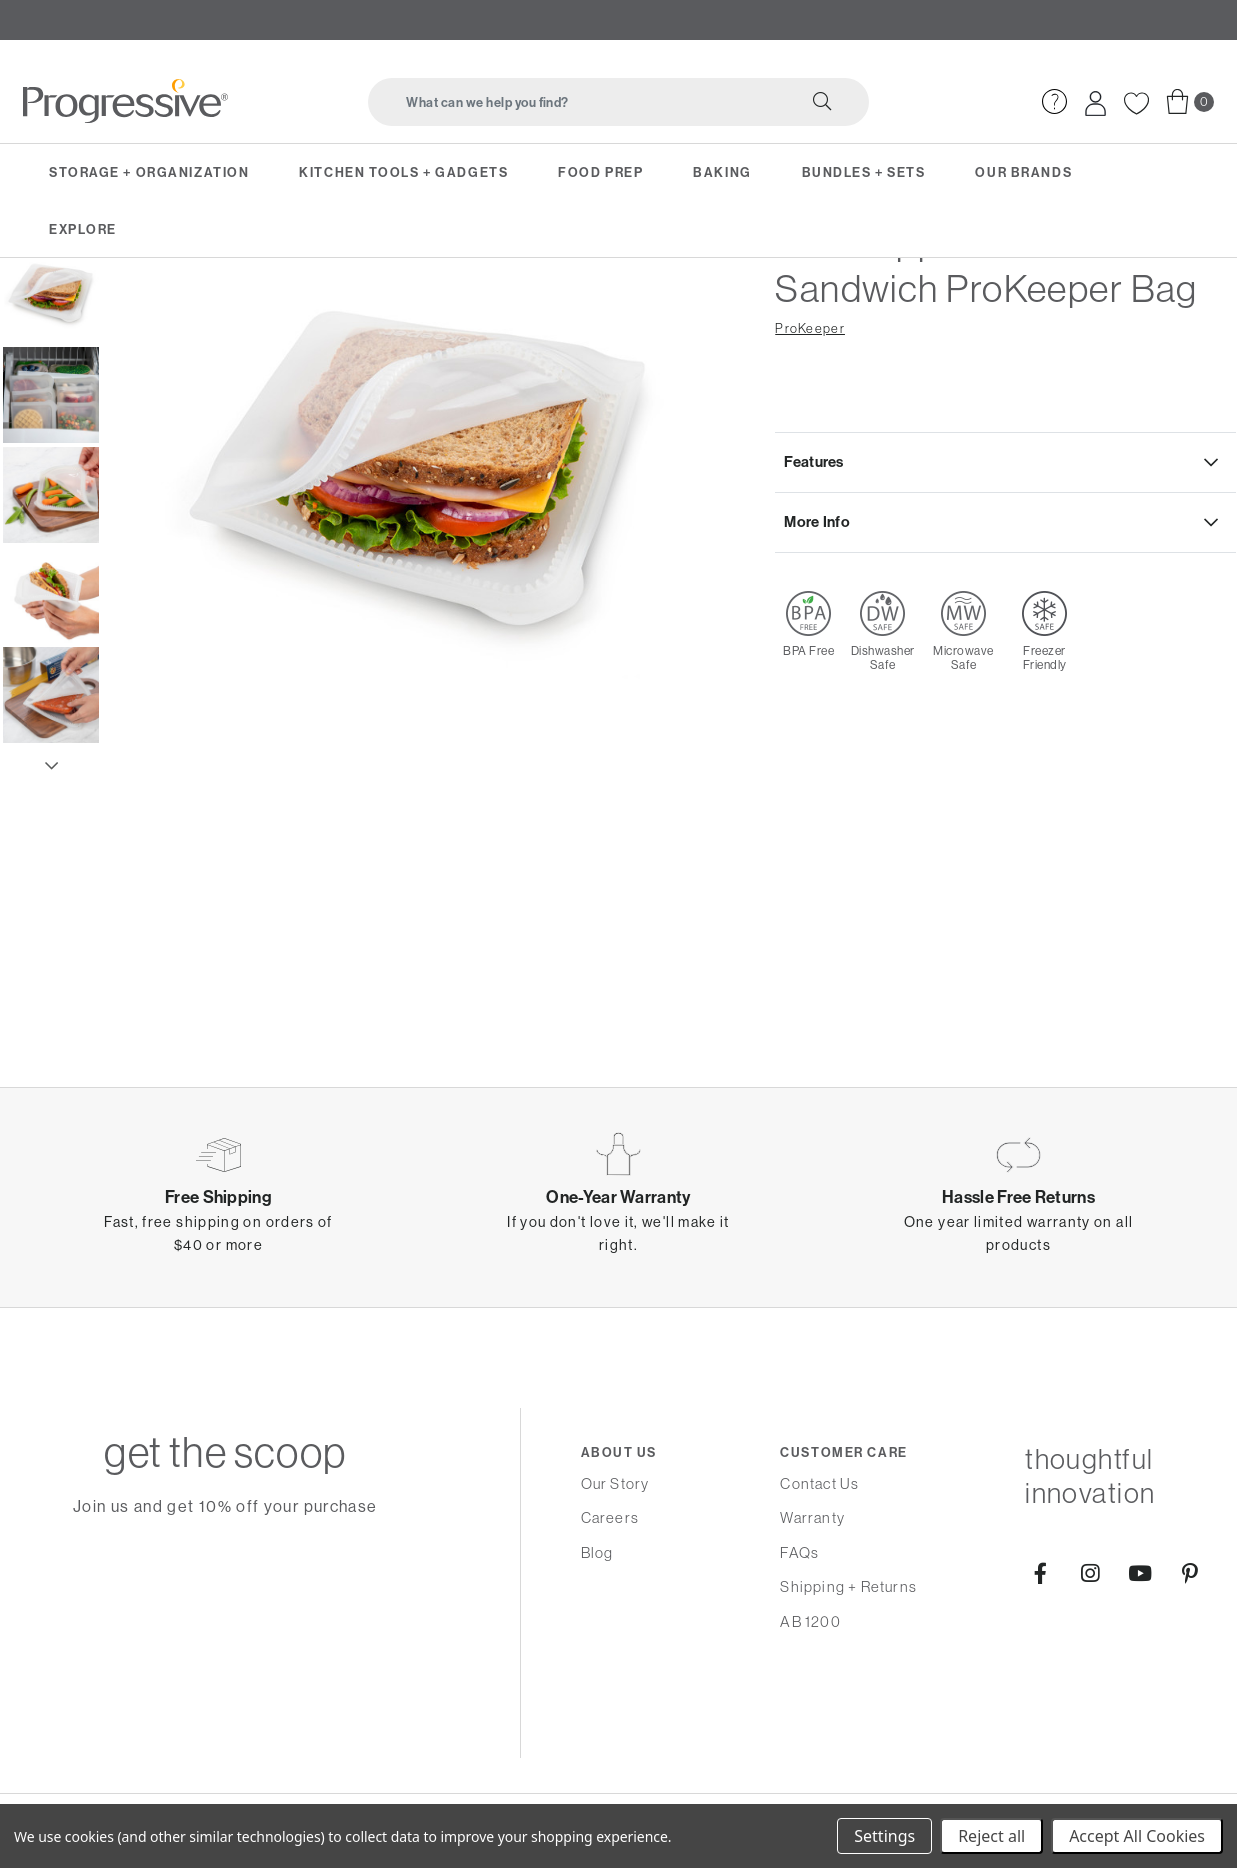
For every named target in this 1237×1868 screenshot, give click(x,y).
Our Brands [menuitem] (1023, 171)
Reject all (991, 1836)
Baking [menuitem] (722, 171)
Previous (51, 342)
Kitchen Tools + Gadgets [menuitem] (403, 171)
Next (51, 882)
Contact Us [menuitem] (819, 1483)
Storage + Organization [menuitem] (149, 171)
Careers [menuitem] (610, 1517)
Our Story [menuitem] (615, 1483)
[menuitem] (1052, 94)
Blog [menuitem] (597, 1552)
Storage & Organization (113, 298)
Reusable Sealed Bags (333, 298)
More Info (818, 643)
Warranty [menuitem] (812, 1517)
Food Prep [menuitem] (600, 171)
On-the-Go (224, 298)
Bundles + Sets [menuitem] (864, 171)
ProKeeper (810, 445)
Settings (884, 1836)
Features (814, 580)
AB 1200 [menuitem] (810, 1621)
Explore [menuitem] (83, 227)
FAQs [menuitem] (799, 1552)
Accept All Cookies (1137, 1836)
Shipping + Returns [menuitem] (848, 1586)
